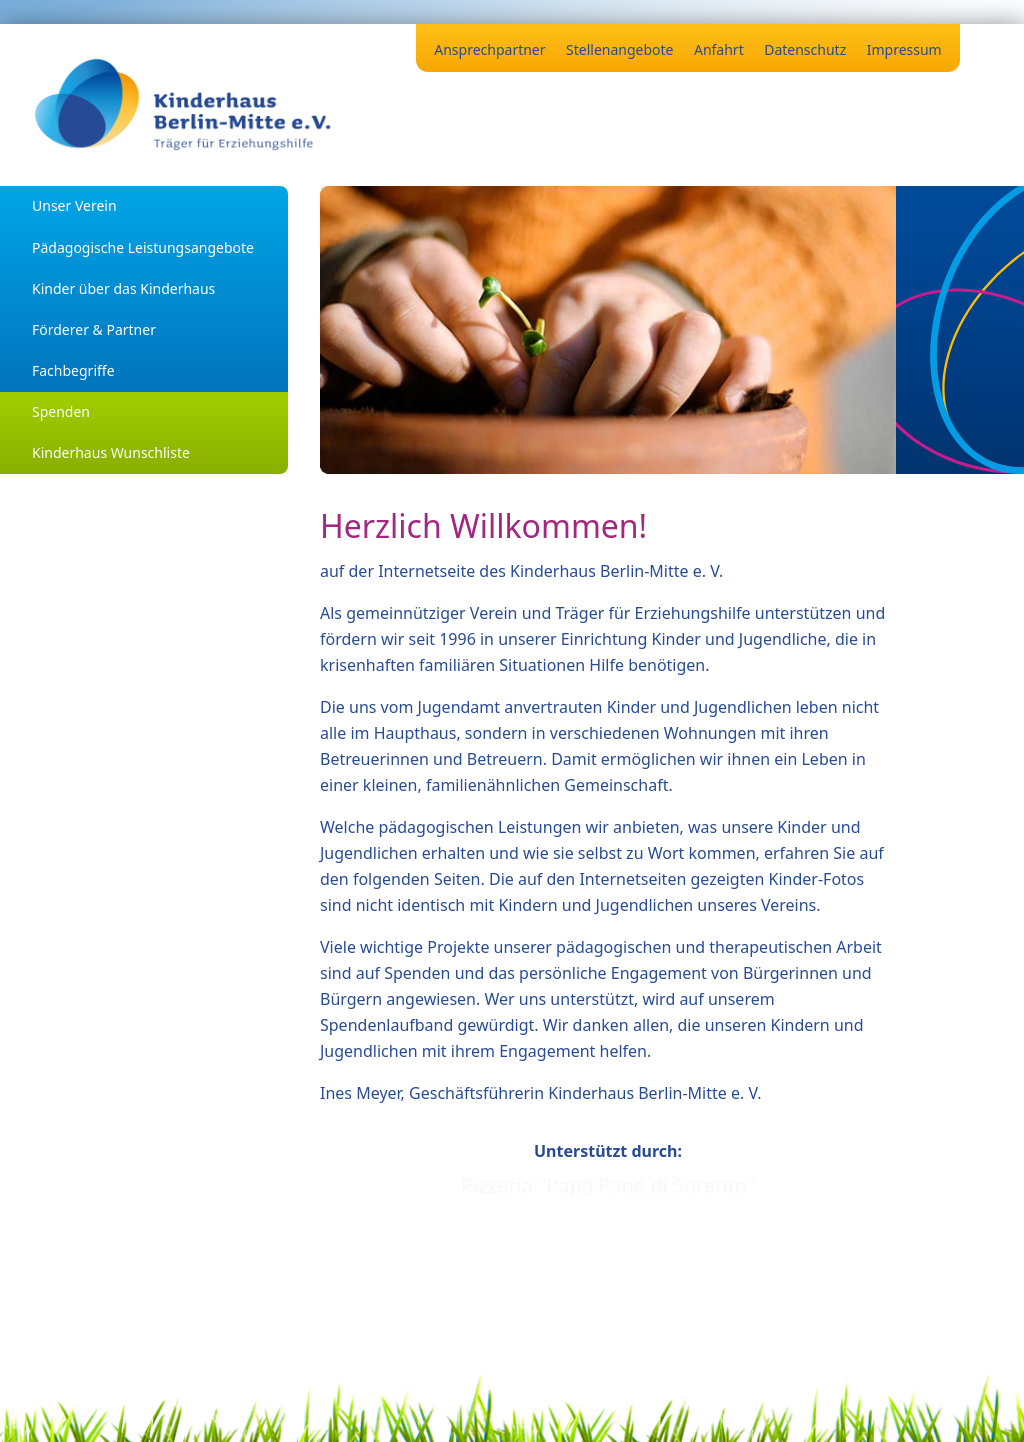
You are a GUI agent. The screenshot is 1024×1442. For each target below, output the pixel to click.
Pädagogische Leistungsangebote (143, 247)
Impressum (904, 49)
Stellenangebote (619, 49)
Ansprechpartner (489, 49)
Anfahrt (719, 49)
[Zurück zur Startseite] (184, 105)
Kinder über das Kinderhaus (123, 288)
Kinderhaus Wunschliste (111, 452)
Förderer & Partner (94, 329)
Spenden (61, 411)
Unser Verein (74, 205)
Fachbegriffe (73, 370)
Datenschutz (805, 49)
